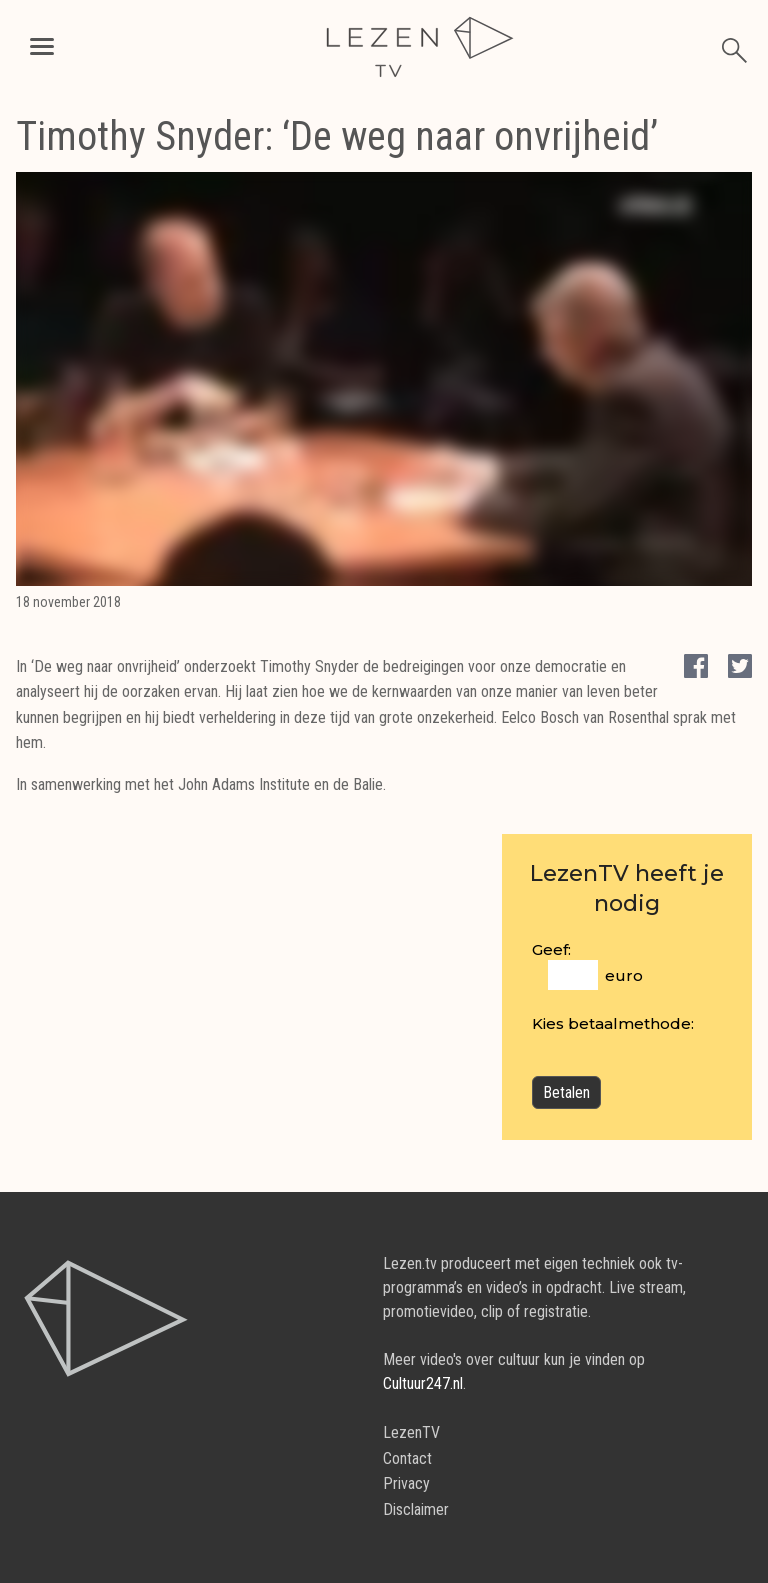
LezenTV (411, 1432)
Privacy (406, 1483)
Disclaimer (416, 1509)
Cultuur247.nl (423, 1383)
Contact (407, 1458)
